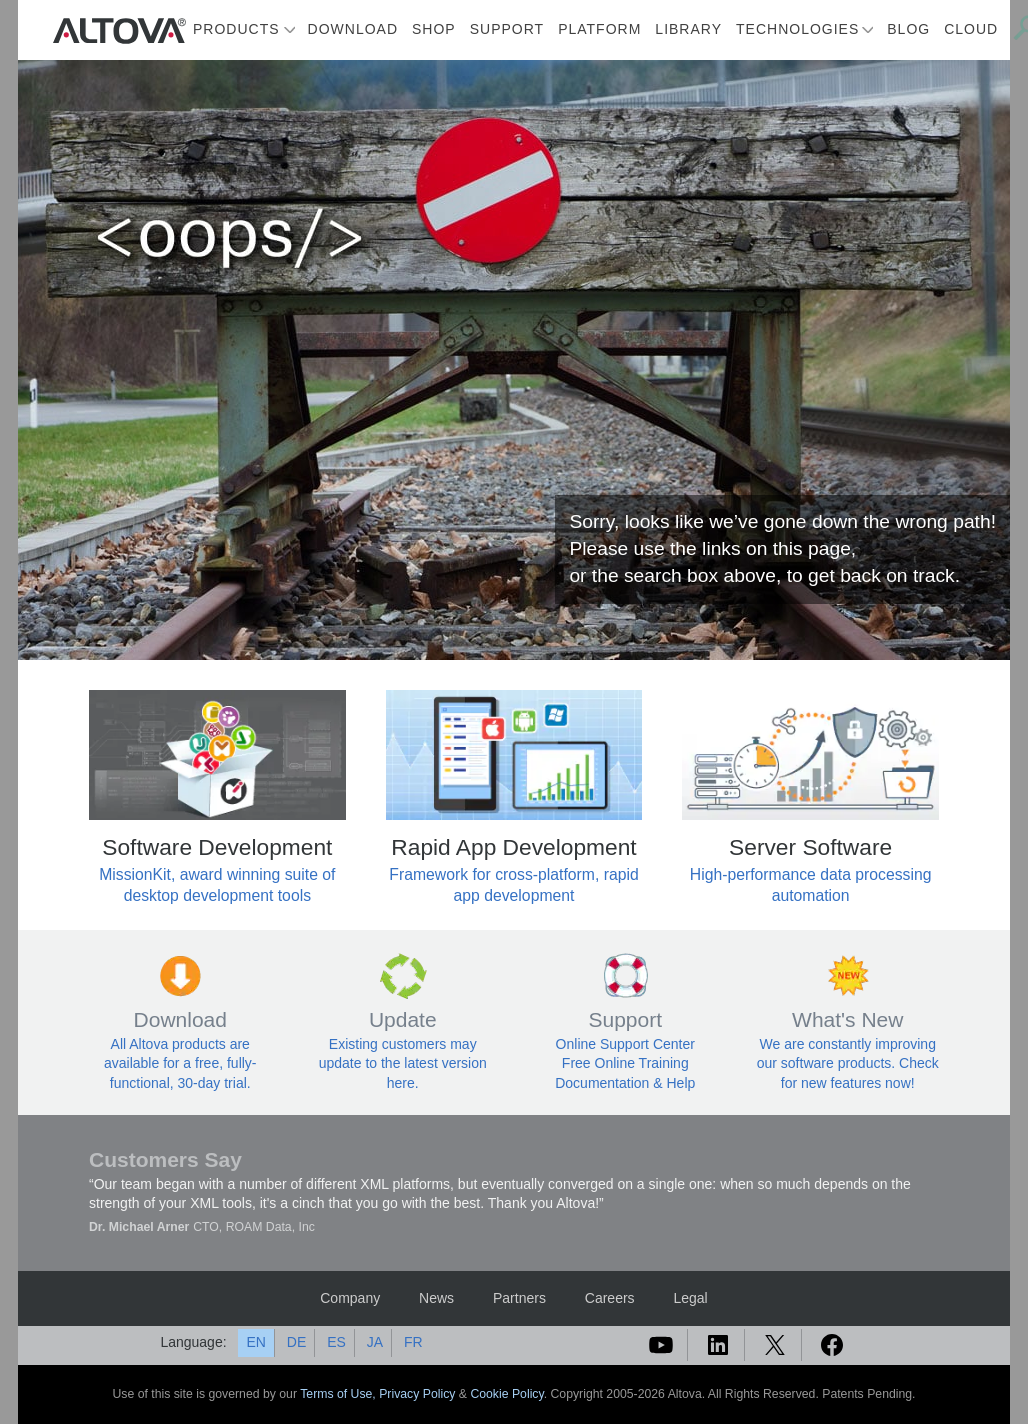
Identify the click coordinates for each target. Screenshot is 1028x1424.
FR (413, 1342)
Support (507, 29)
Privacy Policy (417, 1394)
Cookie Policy (506, 1394)
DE (296, 1342)
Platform (599, 29)
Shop (434, 29)
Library (688, 29)
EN (255, 1342)
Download (353, 29)
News (436, 1298)
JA (375, 1342)
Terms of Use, (339, 1394)
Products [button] (236, 29)
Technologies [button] (797, 29)
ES (336, 1342)
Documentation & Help (625, 1083)
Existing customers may (403, 1044)
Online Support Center (625, 1044)
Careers (610, 1298)
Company (350, 1298)
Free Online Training (625, 1063)
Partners (519, 1298)
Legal (690, 1298)
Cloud (971, 29)
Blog (908, 29)
